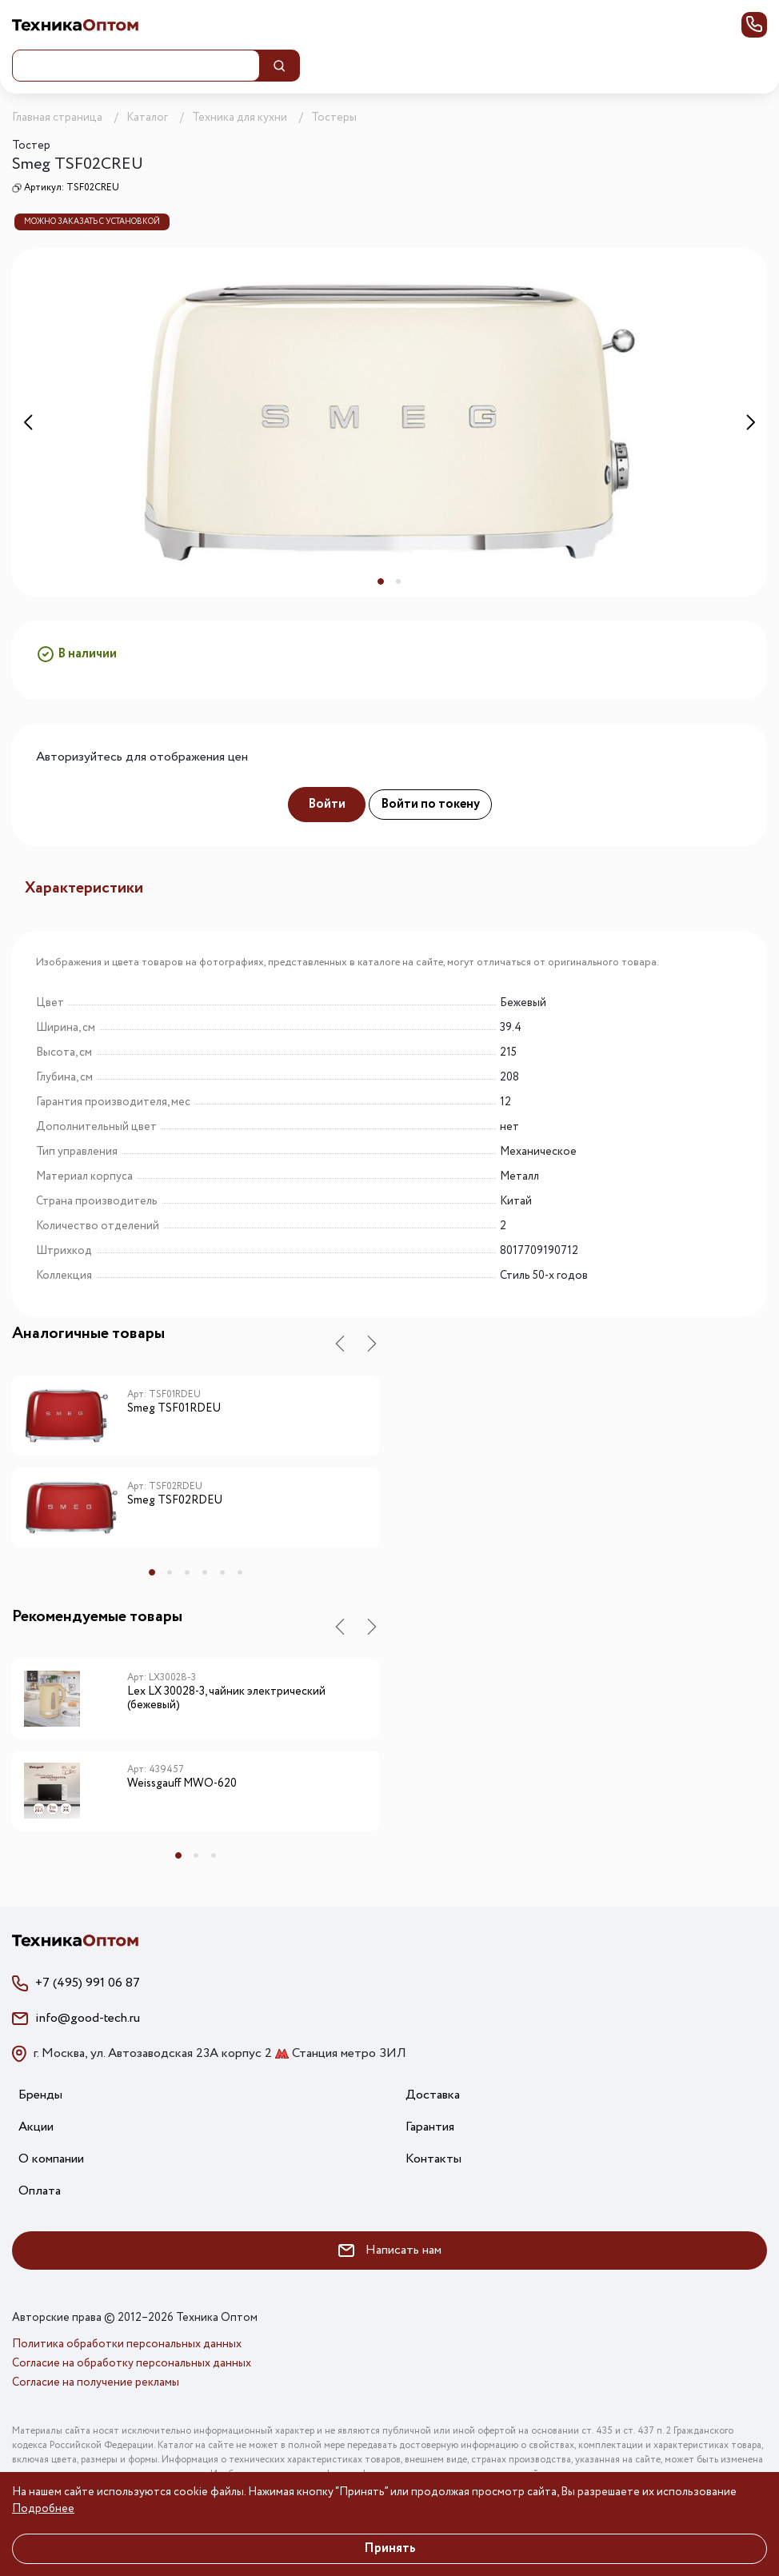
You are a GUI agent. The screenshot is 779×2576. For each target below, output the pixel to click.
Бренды (40, 2095)
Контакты (433, 2159)
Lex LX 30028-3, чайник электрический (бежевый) (226, 1699)
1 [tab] (381, 581)
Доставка (432, 2095)
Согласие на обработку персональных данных (131, 2363)
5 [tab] (222, 1572)
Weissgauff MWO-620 (182, 1784)
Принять (390, 2548)
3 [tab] (187, 1572)
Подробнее (43, 2509)
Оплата (39, 2191)
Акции (36, 2127)
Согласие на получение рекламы (95, 2382)
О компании (51, 2159)
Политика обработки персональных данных (127, 2344)
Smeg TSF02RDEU (174, 1501)
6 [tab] (240, 1572)
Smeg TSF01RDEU (174, 1409)
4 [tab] (205, 1572)
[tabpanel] (389, 423)
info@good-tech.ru (87, 2018)
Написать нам (389, 2250)
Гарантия (429, 2127)
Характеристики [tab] (84, 888)
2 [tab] (398, 581)
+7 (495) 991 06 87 (87, 1983)
